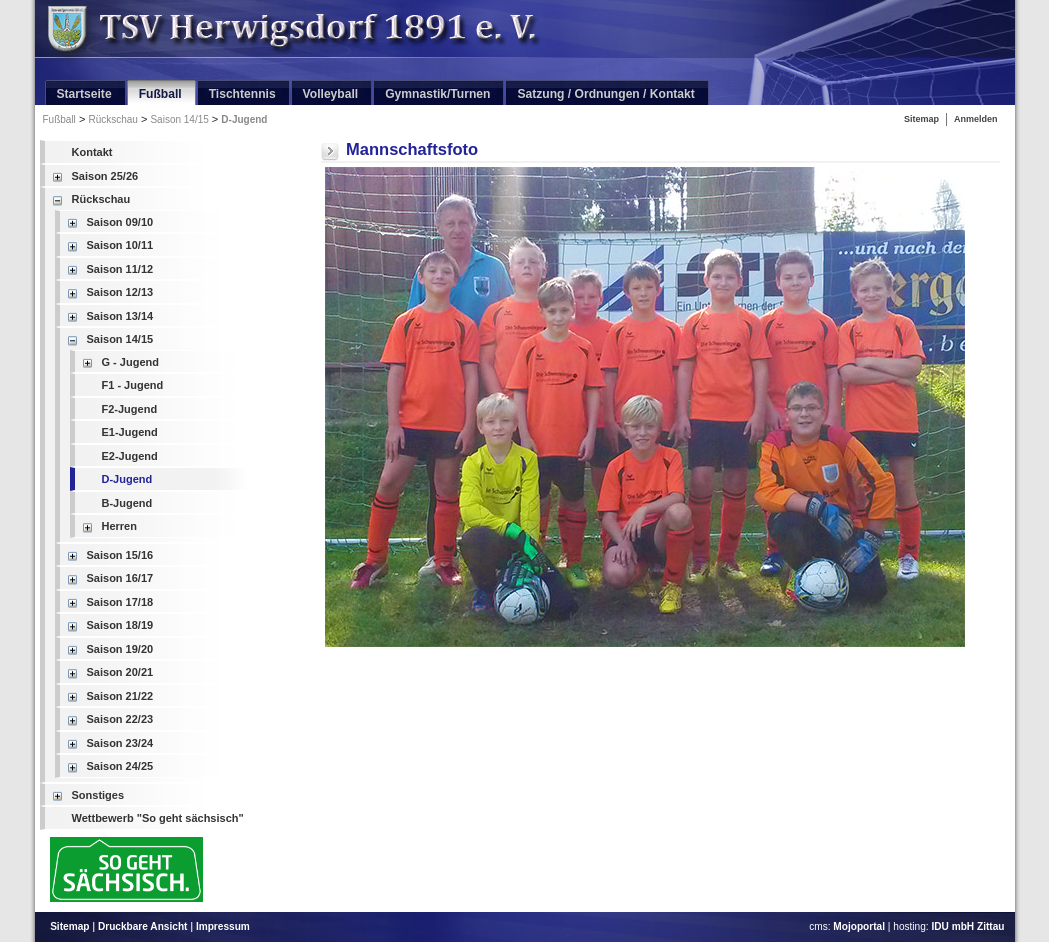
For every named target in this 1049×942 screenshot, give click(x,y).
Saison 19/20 (120, 649)
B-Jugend (127, 503)
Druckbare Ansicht (143, 926)
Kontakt (92, 152)
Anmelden (976, 119)
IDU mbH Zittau (967, 926)
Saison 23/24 (120, 743)
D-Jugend (244, 119)
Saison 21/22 (120, 696)
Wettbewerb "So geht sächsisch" (158, 818)
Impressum (223, 926)
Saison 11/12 (120, 269)
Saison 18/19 (120, 625)
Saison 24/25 (120, 766)
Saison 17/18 (120, 602)
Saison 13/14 (120, 316)
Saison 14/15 (179, 119)
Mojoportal (859, 926)
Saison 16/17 (120, 578)
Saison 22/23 (120, 719)
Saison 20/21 (120, 672)
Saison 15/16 (120, 555)
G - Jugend (130, 362)
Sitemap (921, 119)
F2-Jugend (130, 409)
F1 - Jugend (133, 385)
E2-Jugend (130, 456)
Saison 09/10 (120, 222)
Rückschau (112, 119)
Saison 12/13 (120, 292)
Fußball (59, 119)
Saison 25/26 (105, 176)
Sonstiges (98, 795)
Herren (119, 526)
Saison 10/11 (120, 245)
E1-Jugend (130, 432)
